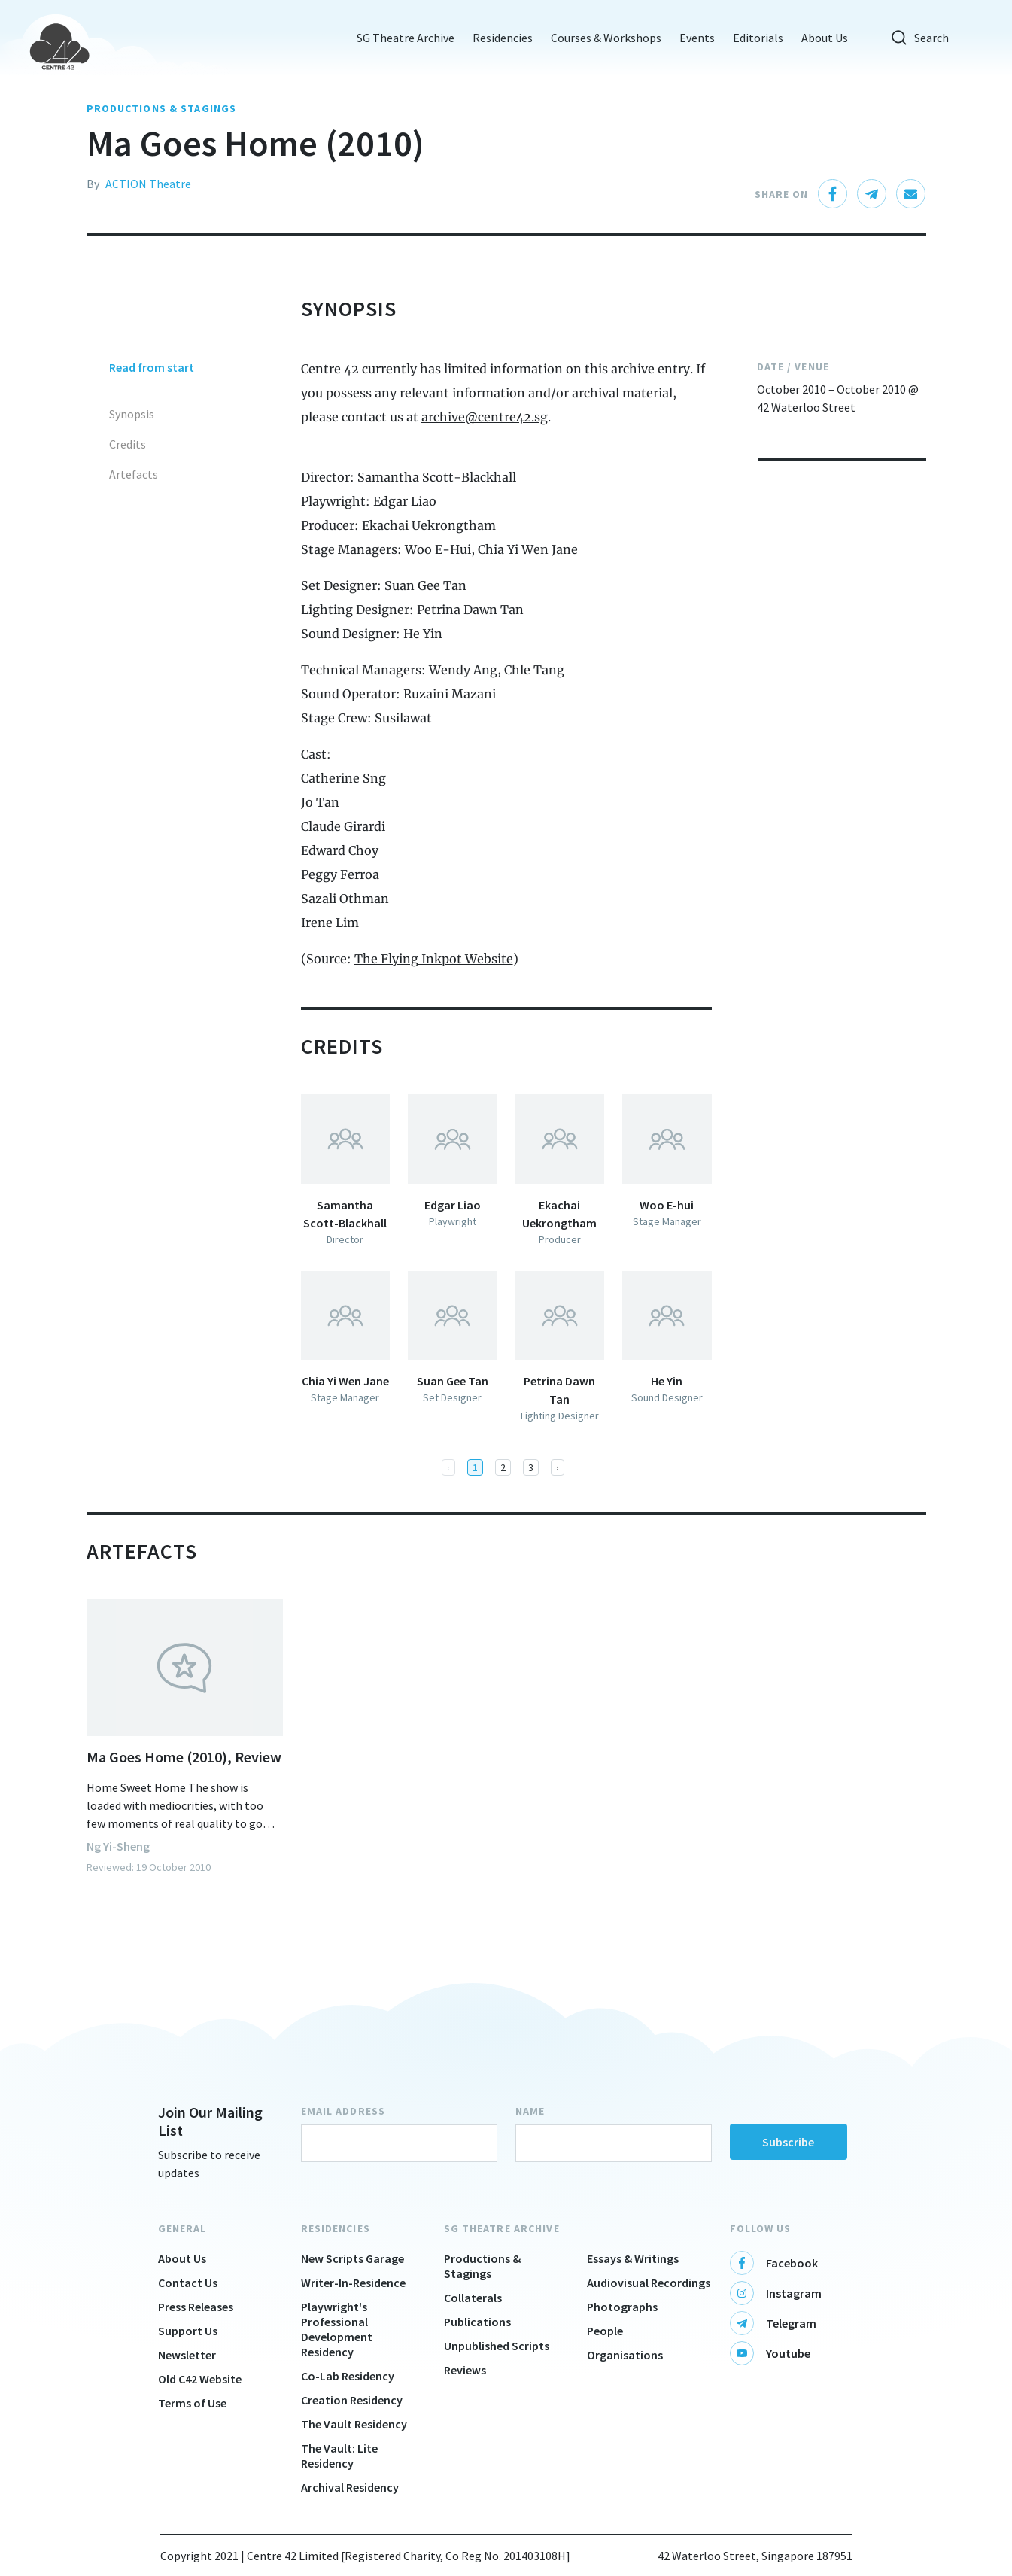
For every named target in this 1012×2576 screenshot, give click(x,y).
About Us (820, 37)
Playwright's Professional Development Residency (336, 2329)
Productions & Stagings (482, 2266)
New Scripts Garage (352, 2258)
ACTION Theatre (148, 183)
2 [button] (503, 1467)
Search (915, 38)
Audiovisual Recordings (648, 2282)
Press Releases (195, 2306)
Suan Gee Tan (452, 1380)
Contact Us (187, 2282)
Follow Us (761, 2228)
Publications (477, 2321)
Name (530, 2111)
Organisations (625, 2354)
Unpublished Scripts (496, 2345)
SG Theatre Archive (401, 37)
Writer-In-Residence (353, 2282)
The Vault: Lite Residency (339, 2456)
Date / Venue (793, 366)
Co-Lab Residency (347, 2375)
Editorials (753, 37)
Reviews (465, 2369)
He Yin (666, 1380)
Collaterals (473, 2297)
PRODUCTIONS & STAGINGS (162, 108)
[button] (557, 1467)
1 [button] (475, 1467)
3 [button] (530, 1467)
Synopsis (131, 413)
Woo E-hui (667, 1204)
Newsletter (187, 2354)
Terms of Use (192, 2402)
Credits (127, 444)
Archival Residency (350, 2487)
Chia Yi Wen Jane (345, 1380)
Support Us (187, 2330)
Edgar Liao (452, 1204)
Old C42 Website (200, 2378)
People (605, 2330)
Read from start (151, 367)
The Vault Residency (354, 2424)
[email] (911, 194)
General (182, 2228)
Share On (782, 194)
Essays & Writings (633, 2258)
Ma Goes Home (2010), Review (184, 1757)
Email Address (343, 2111)
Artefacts (133, 474)
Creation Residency (352, 2399)
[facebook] (833, 194)
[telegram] (872, 194)
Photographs (622, 2306)
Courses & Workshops (601, 37)
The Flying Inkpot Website (433, 958)
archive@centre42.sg (484, 416)
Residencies (498, 37)
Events (692, 37)
